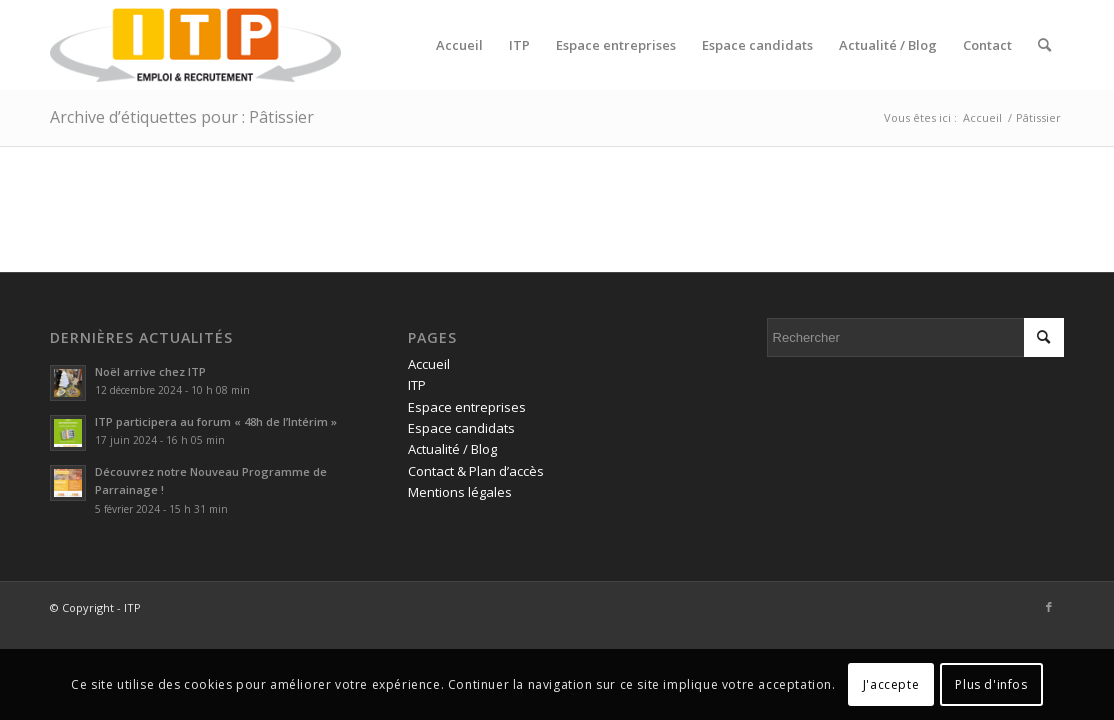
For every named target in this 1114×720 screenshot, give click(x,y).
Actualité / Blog (452, 449)
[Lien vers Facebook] (1049, 607)
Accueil (429, 364)
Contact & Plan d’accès (476, 471)
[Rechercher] (1044, 45)
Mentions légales (460, 492)
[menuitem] (459, 45)
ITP (417, 385)
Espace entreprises (467, 407)
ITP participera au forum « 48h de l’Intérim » (216, 421)
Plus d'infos (991, 684)
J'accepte (891, 684)
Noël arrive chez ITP (150, 371)
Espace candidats (461, 428)
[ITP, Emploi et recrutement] (195, 45)
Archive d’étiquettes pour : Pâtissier (182, 117)
